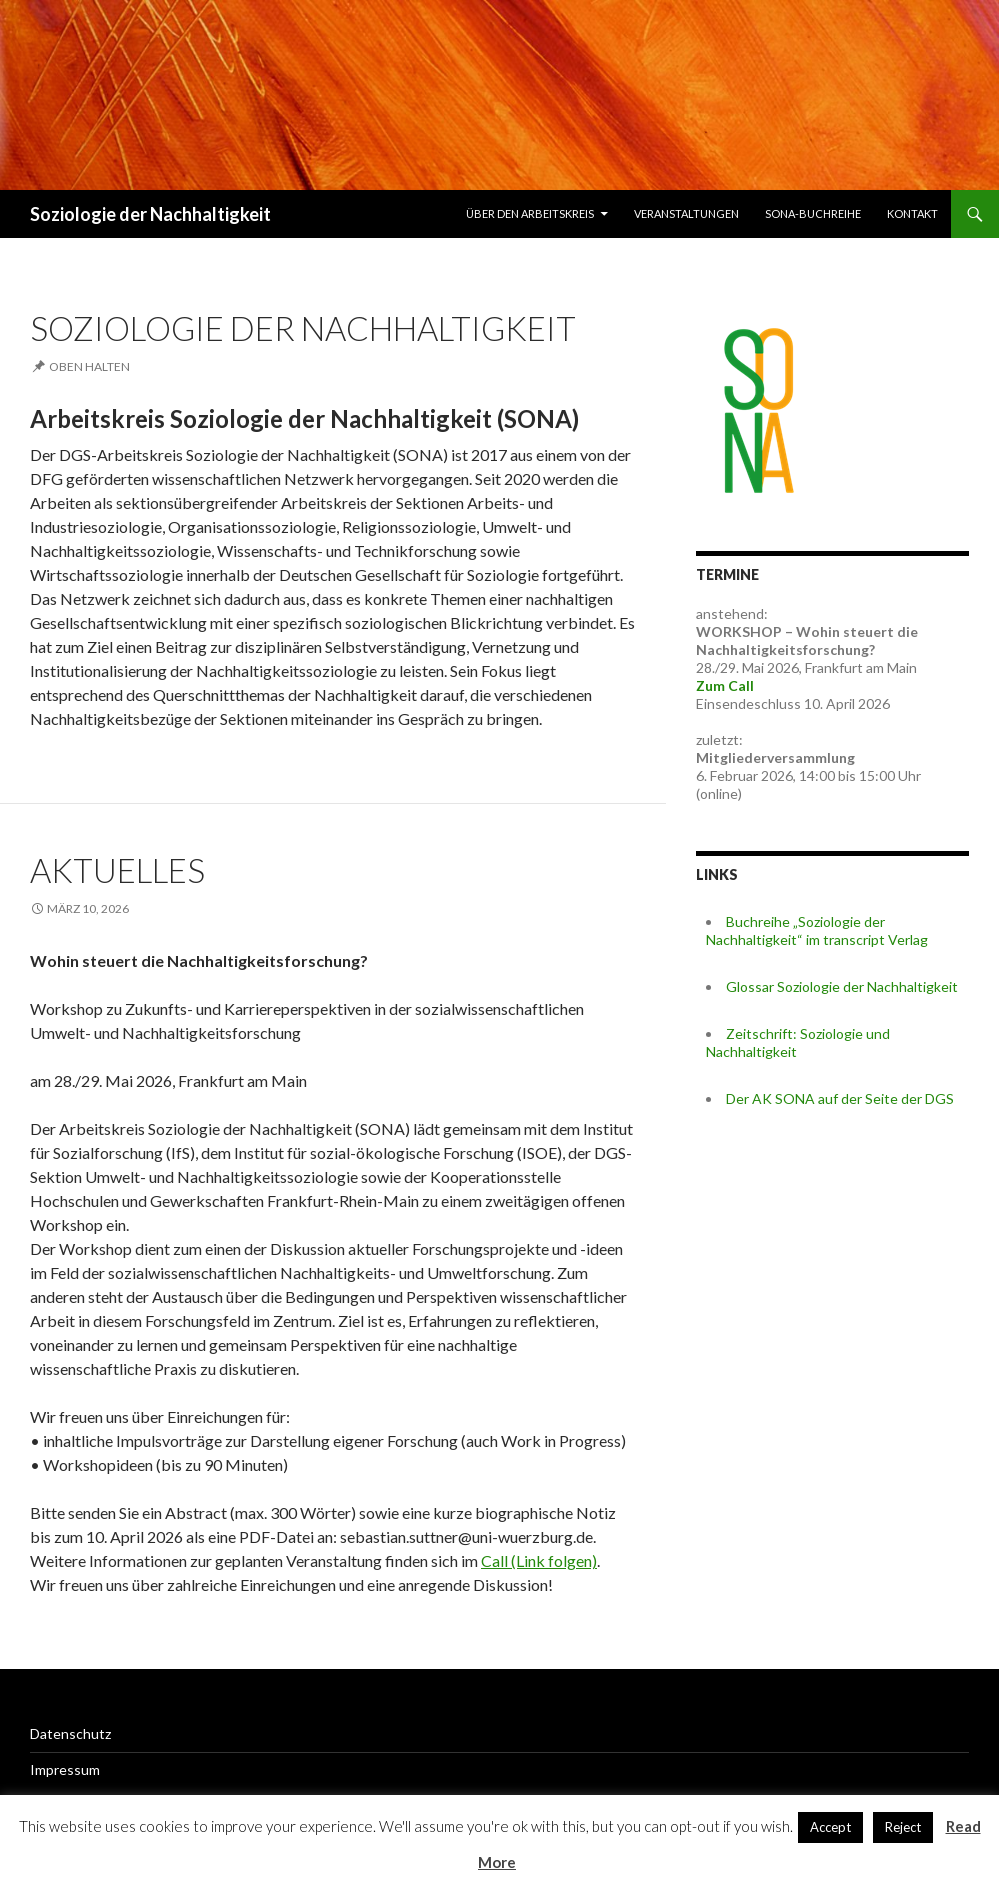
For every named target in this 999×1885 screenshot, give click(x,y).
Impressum (65, 1769)
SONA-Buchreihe (813, 213)
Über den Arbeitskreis (530, 213)
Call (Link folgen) (539, 1560)
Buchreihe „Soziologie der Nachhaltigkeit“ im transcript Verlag (817, 930)
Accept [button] (830, 1827)
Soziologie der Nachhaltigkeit (150, 214)
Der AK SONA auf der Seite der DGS (840, 1098)
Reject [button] (903, 1827)
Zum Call (725, 685)
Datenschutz (70, 1733)
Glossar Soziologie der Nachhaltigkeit (842, 986)
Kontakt (912, 213)
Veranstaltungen (686, 213)
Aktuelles (117, 870)
